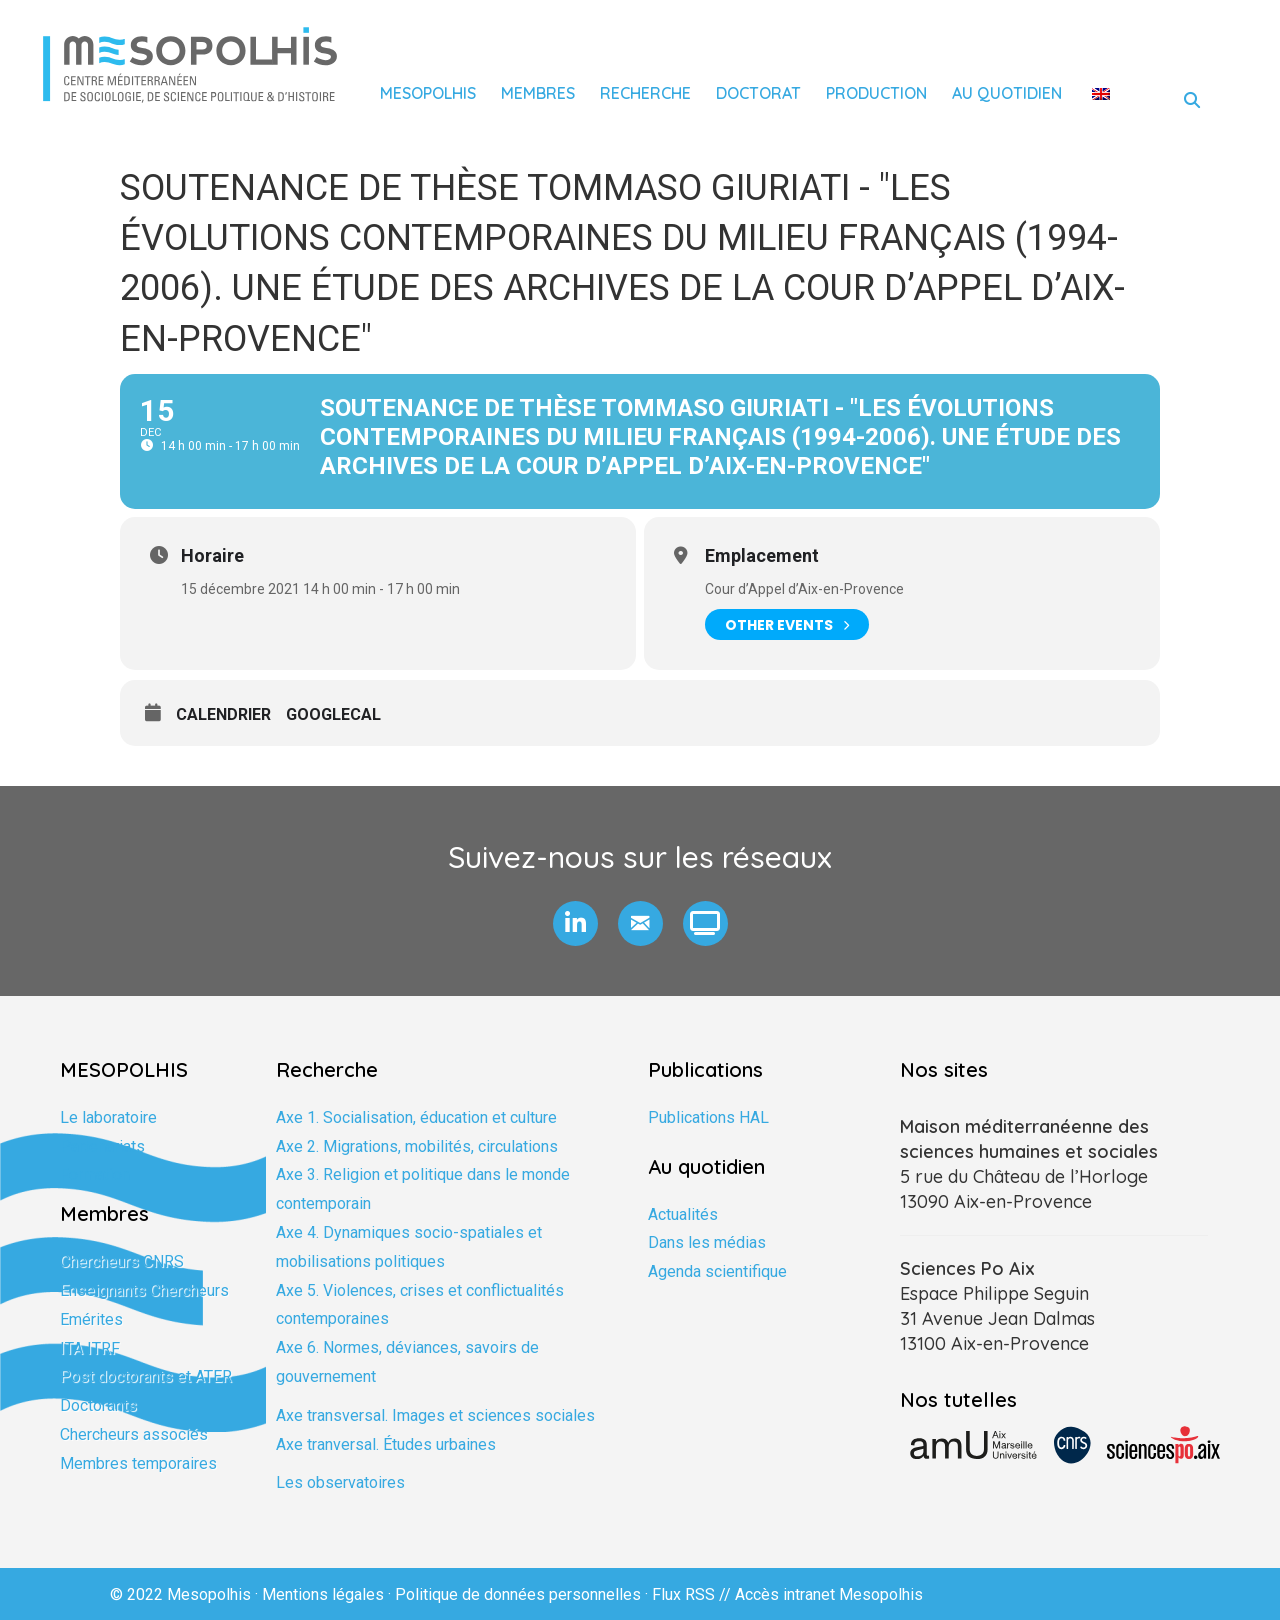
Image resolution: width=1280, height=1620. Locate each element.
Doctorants (98, 1405)
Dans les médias (707, 1242)
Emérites (91, 1319)
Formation (95, 1174)
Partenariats (102, 1146)
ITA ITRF (90, 1348)
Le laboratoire (108, 1117)
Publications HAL (708, 1117)
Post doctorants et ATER (146, 1376)
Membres (538, 93)
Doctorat (758, 93)
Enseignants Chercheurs (144, 1290)
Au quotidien (1007, 93)
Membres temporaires (138, 1463)
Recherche (645, 93)
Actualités (683, 1214)
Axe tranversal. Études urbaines (386, 1444)
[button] (575, 923)
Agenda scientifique (717, 1271)
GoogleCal (333, 714)
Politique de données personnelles (518, 1594)
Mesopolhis (428, 93)
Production (876, 93)
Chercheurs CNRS (122, 1261)
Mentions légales (323, 1594)
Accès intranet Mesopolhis (829, 1594)
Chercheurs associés (134, 1434)
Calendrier (223, 714)
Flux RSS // (693, 1594)
